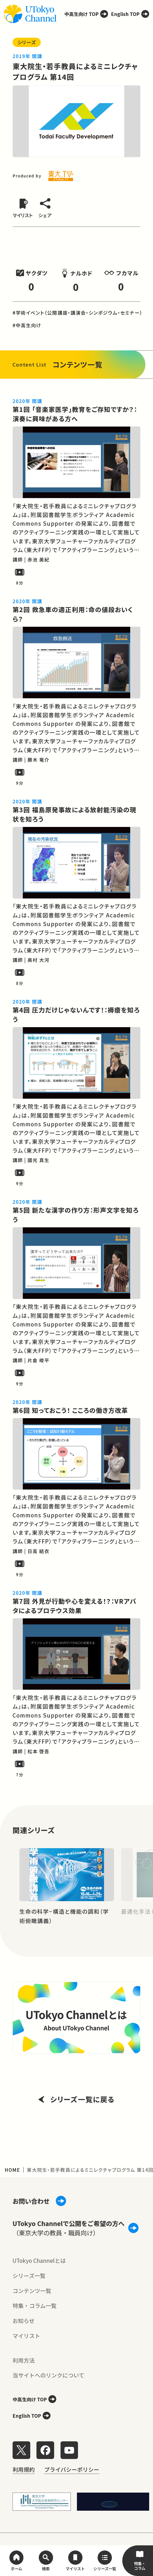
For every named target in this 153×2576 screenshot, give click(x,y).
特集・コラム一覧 (35, 2305)
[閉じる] (135, 241)
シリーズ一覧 (29, 2275)
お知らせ (24, 2321)
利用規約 (24, 2469)
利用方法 (24, 2360)
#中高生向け (27, 325)
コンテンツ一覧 (32, 2291)
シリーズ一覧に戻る (76, 2099)
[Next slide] (141, 1875)
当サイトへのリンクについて (48, 2375)
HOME (12, 2169)
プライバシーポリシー (71, 2469)
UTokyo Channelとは (39, 2260)
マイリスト (26, 2336)
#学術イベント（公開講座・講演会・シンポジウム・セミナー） (78, 312)
